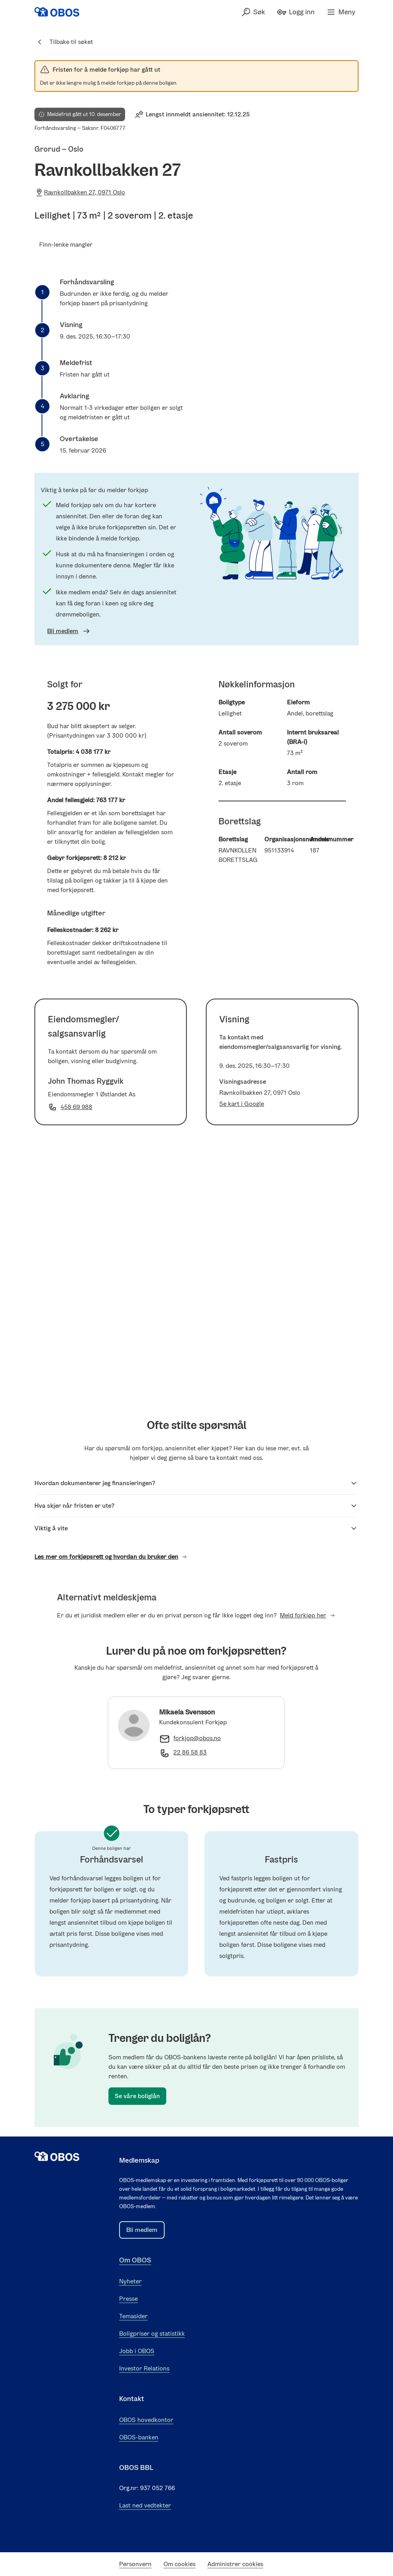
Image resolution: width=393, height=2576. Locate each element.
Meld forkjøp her (308, 1615)
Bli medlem (69, 631)
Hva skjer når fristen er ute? (196, 1506)
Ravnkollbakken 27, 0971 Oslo (79, 192)
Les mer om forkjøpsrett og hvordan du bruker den (111, 1556)
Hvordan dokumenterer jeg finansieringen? (196, 1483)
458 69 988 (76, 1107)
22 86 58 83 (190, 1752)
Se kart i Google (241, 1103)
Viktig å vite (196, 1528)
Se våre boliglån (137, 2096)
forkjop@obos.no (197, 1738)
